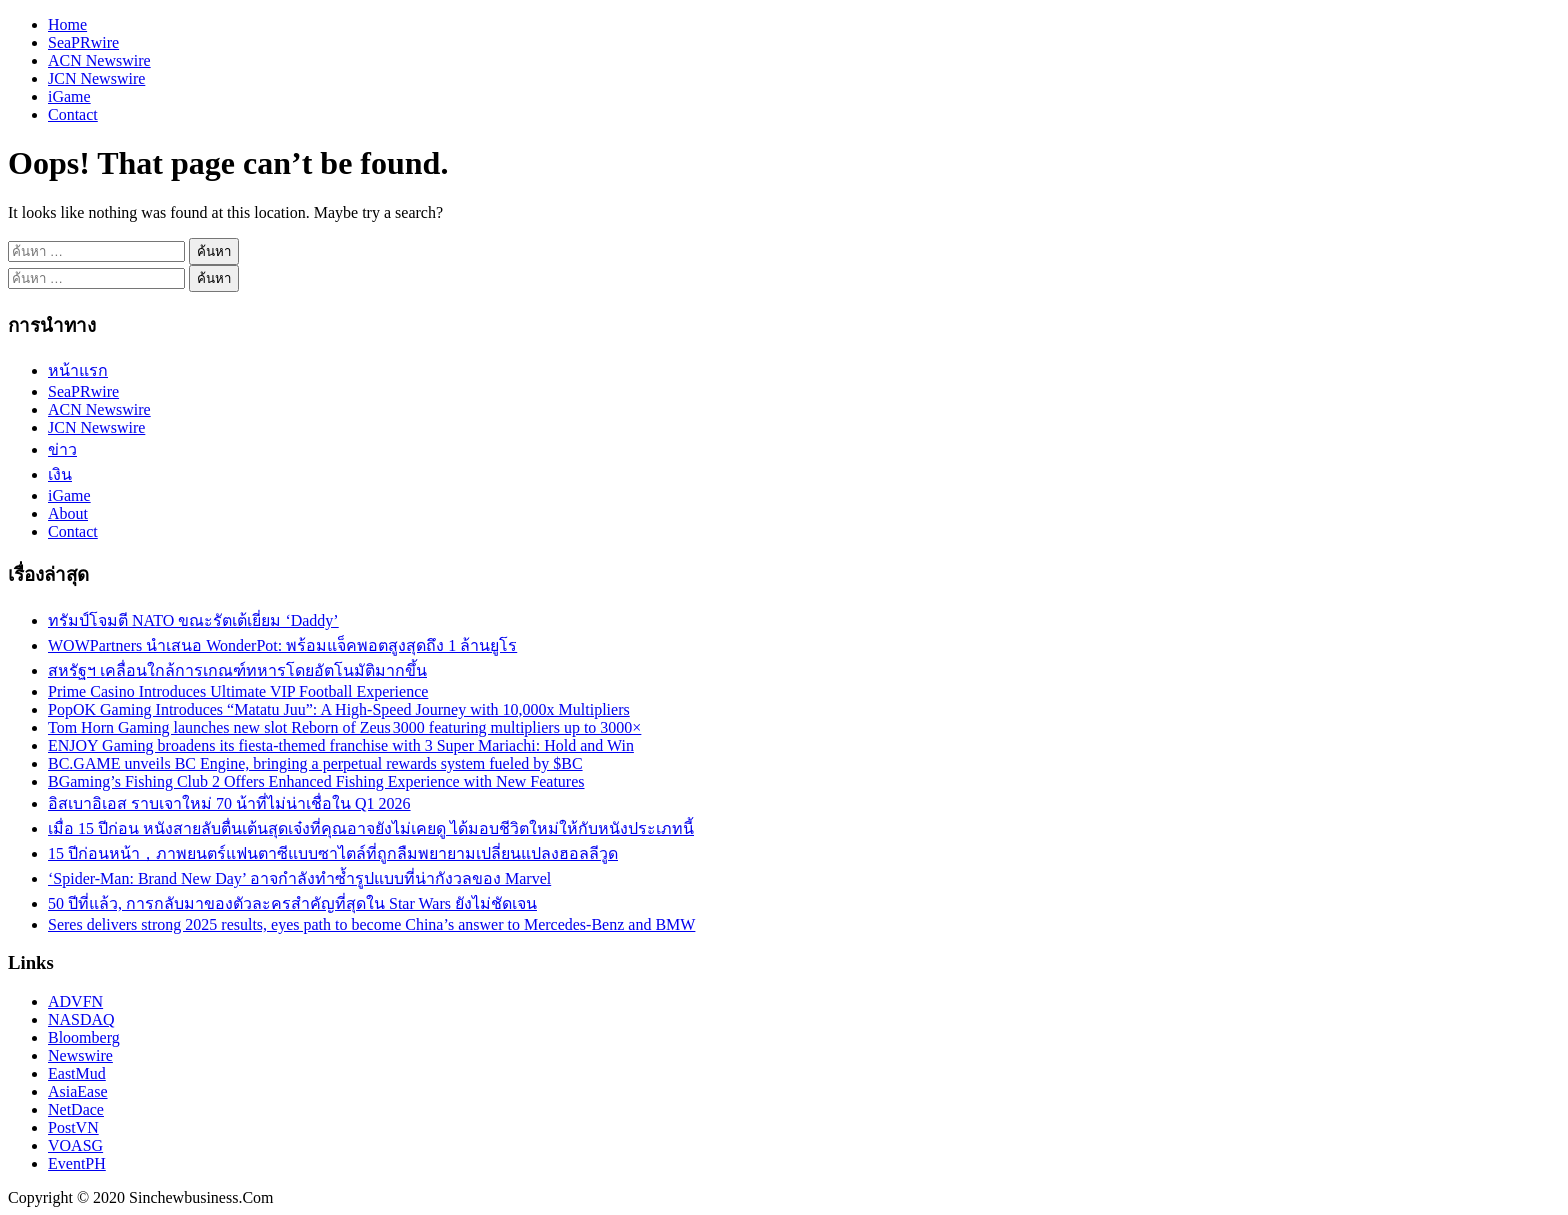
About (68, 513)
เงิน (60, 474)
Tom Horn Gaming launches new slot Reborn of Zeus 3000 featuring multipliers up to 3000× (344, 727)
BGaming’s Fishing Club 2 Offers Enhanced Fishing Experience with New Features (316, 781)
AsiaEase (78, 1091)
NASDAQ (81, 1019)
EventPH (77, 1163)
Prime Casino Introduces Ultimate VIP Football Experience (238, 691)
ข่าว (62, 449)
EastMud (77, 1073)
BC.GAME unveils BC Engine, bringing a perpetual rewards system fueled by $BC (315, 763)
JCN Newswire (96, 78)
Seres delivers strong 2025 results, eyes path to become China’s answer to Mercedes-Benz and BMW (371, 924)
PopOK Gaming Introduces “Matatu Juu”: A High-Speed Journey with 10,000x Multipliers (339, 709)
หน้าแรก (78, 370)
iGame (69, 96)
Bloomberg (84, 1037)
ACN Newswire (99, 60)
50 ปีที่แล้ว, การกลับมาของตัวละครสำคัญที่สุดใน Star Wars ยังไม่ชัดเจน (292, 903)
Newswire (80, 1055)
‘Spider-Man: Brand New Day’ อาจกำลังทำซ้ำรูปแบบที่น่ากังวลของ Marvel (299, 878)
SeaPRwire (83, 42)
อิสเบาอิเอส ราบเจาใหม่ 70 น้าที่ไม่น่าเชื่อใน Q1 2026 (229, 803)
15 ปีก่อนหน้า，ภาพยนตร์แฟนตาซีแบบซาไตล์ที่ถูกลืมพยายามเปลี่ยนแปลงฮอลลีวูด (333, 853)
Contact (73, 114)
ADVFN (75, 1001)
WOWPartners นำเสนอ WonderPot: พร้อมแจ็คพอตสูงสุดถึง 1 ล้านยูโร (282, 645)
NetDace (76, 1109)
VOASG (75, 1145)
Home (67, 24)
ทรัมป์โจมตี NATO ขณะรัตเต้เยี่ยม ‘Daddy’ (193, 620)
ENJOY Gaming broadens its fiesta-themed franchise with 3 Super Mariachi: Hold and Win (341, 745)
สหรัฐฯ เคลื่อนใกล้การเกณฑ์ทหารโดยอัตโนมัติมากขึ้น (237, 670)
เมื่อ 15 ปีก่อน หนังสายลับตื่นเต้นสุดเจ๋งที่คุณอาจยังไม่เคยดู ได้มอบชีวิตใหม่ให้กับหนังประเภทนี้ (371, 828)
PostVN (73, 1127)
